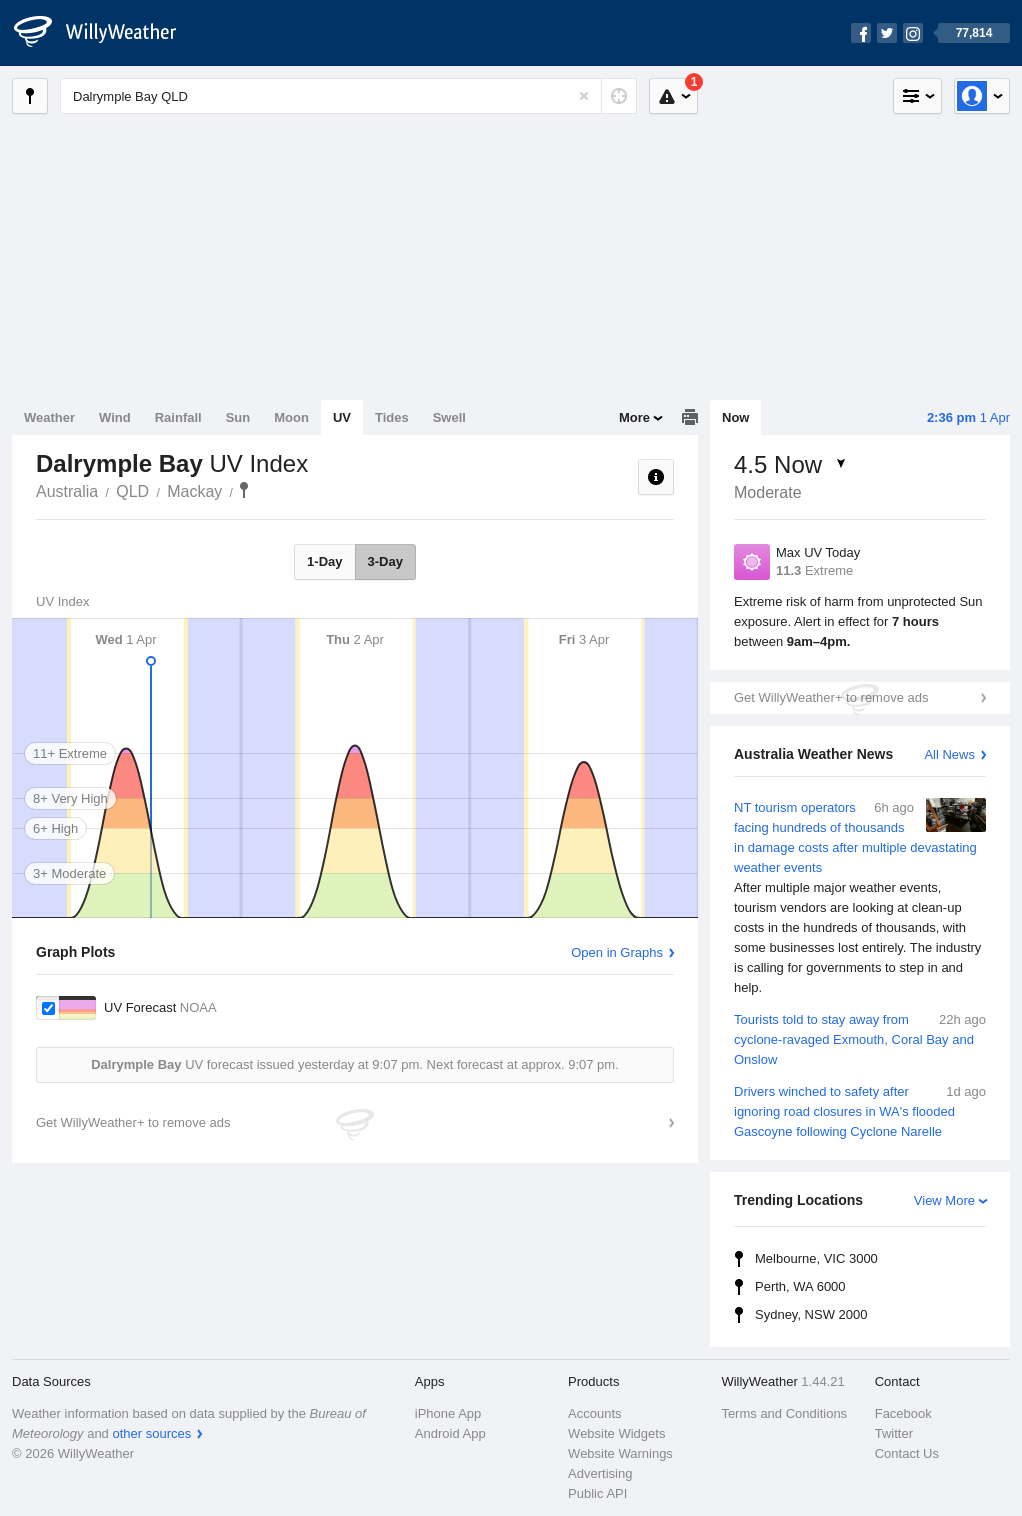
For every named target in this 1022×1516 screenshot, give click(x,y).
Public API (597, 1493)
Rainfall (178, 417)
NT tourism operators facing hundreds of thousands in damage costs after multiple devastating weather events (860, 898)
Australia (67, 491)
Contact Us (907, 1453)
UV (342, 417)
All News (949, 754)
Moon (291, 417)
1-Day (324, 561)
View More (944, 1200)
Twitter (894, 1433)
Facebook (903, 1413)
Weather (49, 417)
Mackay (194, 491)
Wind (115, 417)
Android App (450, 1433)
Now (735, 417)
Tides (392, 417)
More (634, 417)
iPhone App (448, 1413)
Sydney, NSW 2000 (811, 1314)
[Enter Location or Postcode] (348, 96)
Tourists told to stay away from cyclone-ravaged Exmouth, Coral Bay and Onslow (860, 1038)
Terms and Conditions (784, 1413)
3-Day (385, 561)
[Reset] (584, 96)
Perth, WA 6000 (800, 1286)
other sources (151, 1433)
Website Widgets (616, 1433)
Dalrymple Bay (244, 490)
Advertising (600, 1473)
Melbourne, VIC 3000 (816, 1258)
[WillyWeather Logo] (106, 33)
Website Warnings (620, 1453)
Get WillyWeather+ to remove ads (831, 697)
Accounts (594, 1413)
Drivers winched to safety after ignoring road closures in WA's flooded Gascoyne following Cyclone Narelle (860, 1110)
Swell (449, 417)
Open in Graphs (617, 952)
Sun (238, 417)
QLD (132, 491)
